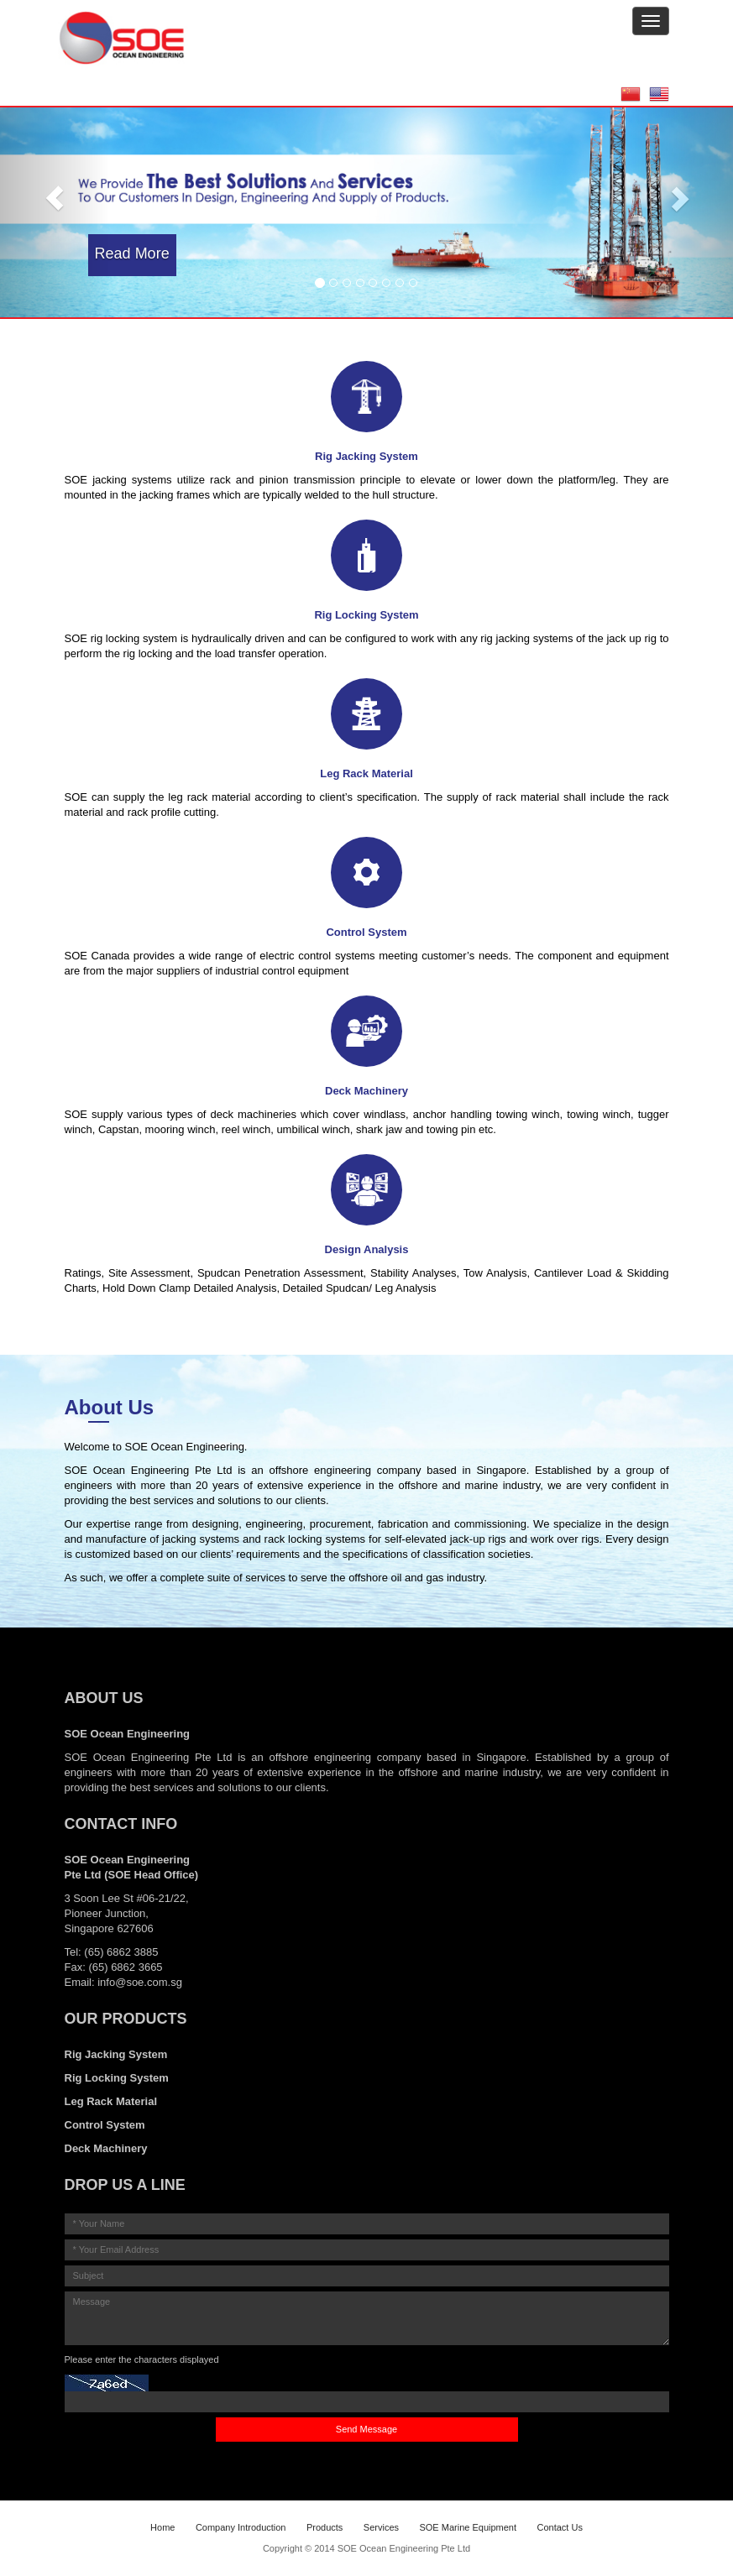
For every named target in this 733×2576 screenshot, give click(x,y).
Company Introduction (241, 2527)
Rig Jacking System (116, 2054)
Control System (105, 2125)
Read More (132, 253)
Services (381, 2527)
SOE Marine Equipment (467, 2527)
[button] (55, 198)
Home (162, 2527)
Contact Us (559, 2527)
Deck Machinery (106, 2148)
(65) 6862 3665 (125, 1967)
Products (324, 2527)
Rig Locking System (117, 2078)
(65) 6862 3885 (121, 1952)
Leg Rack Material (111, 2101)
